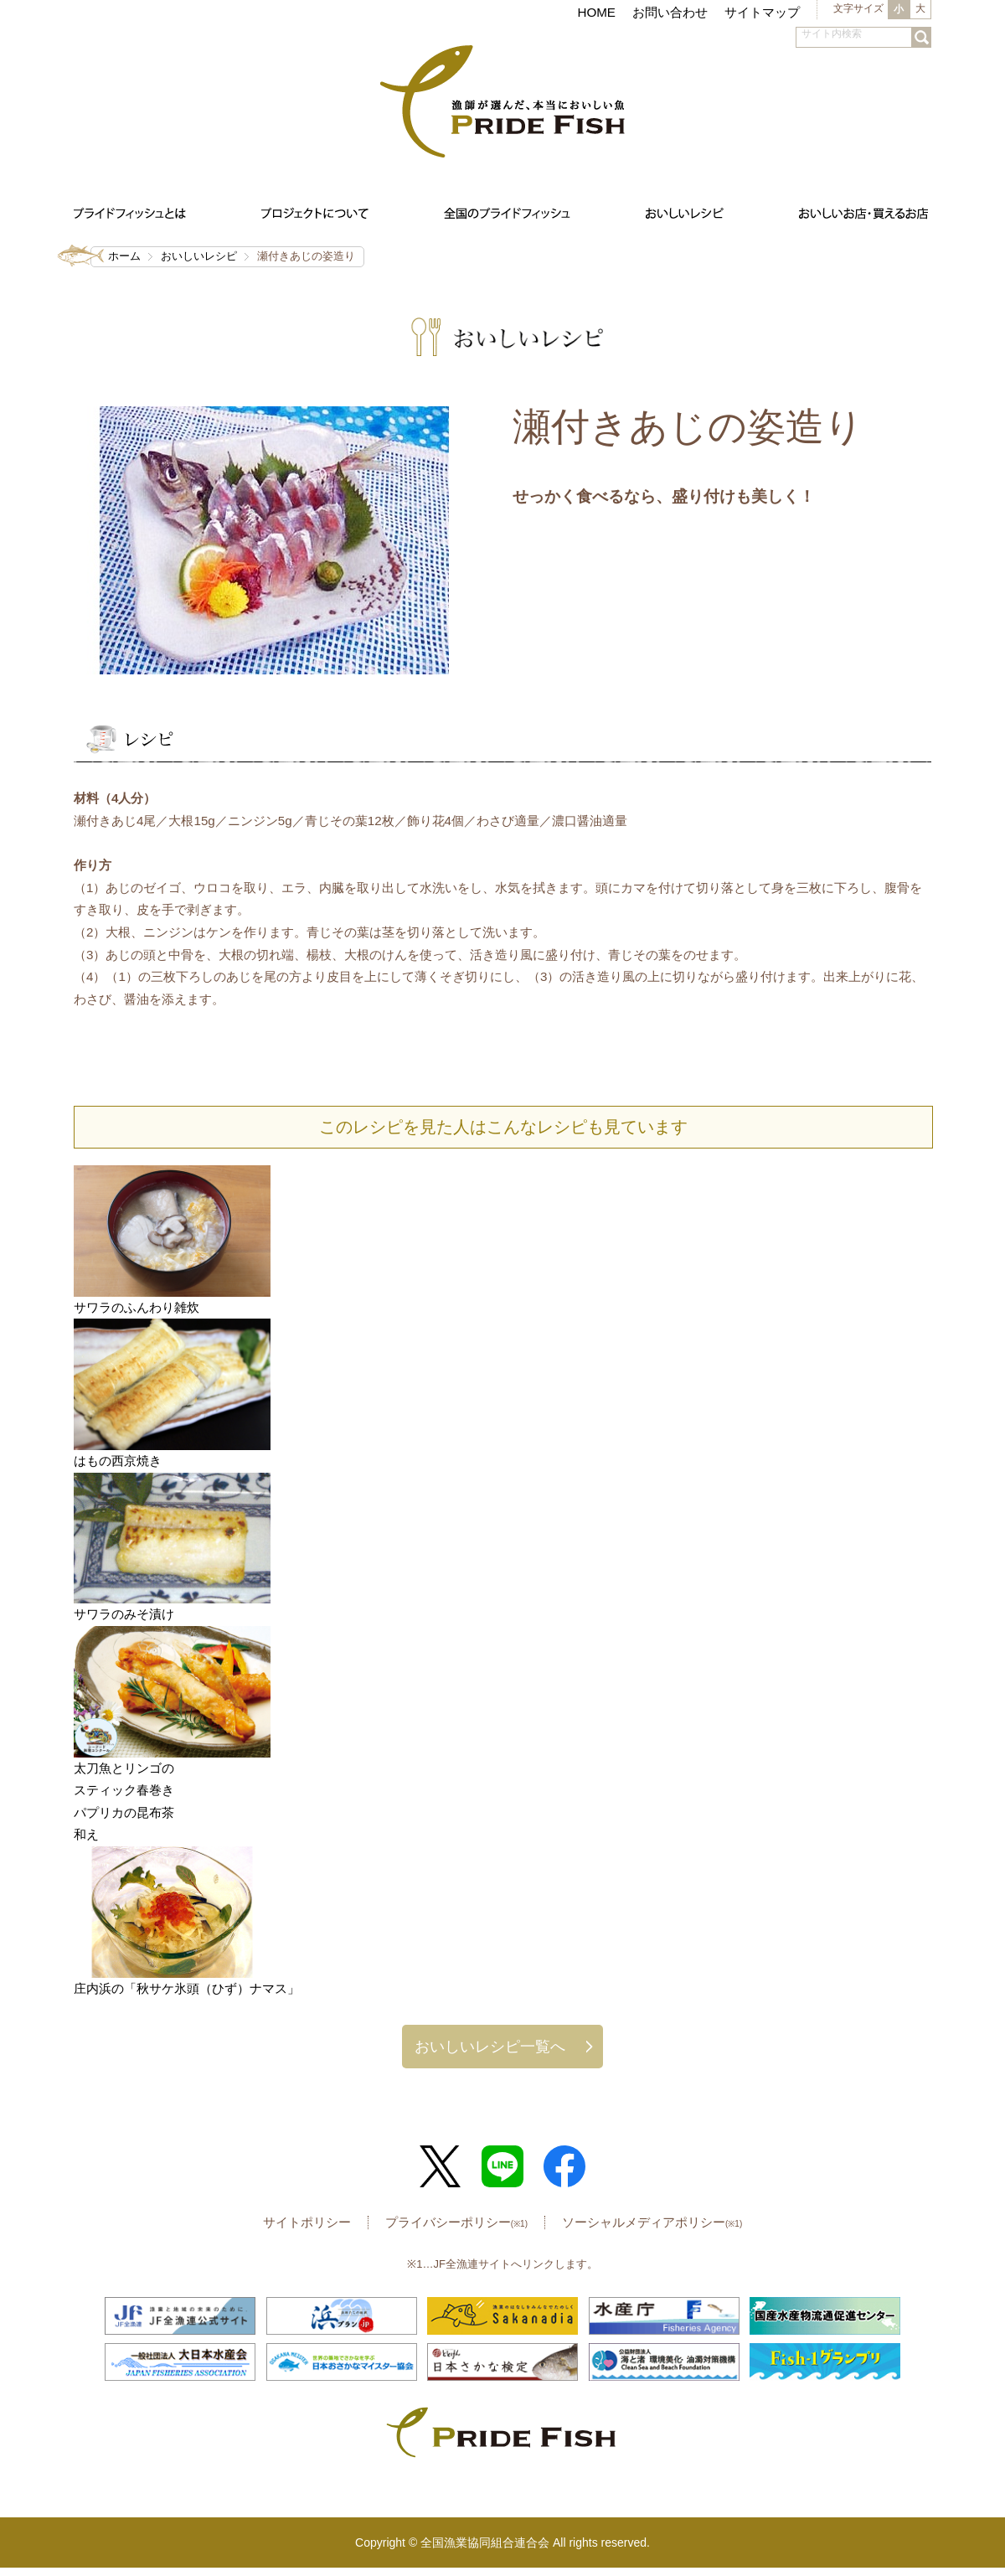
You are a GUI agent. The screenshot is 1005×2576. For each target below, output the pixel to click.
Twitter (440, 2166)
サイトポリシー (307, 2222)
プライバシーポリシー (456, 2222)
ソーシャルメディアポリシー (652, 2222)
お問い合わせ (670, 12)
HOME (596, 12)
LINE (502, 2166)
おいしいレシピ (199, 256)
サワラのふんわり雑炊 (136, 1307)
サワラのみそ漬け (124, 1614)
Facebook (564, 2166)
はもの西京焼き (118, 1460)
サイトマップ (762, 12)
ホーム (124, 256)
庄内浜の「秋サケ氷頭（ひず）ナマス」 (187, 1988)
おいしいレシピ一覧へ (490, 2046)
